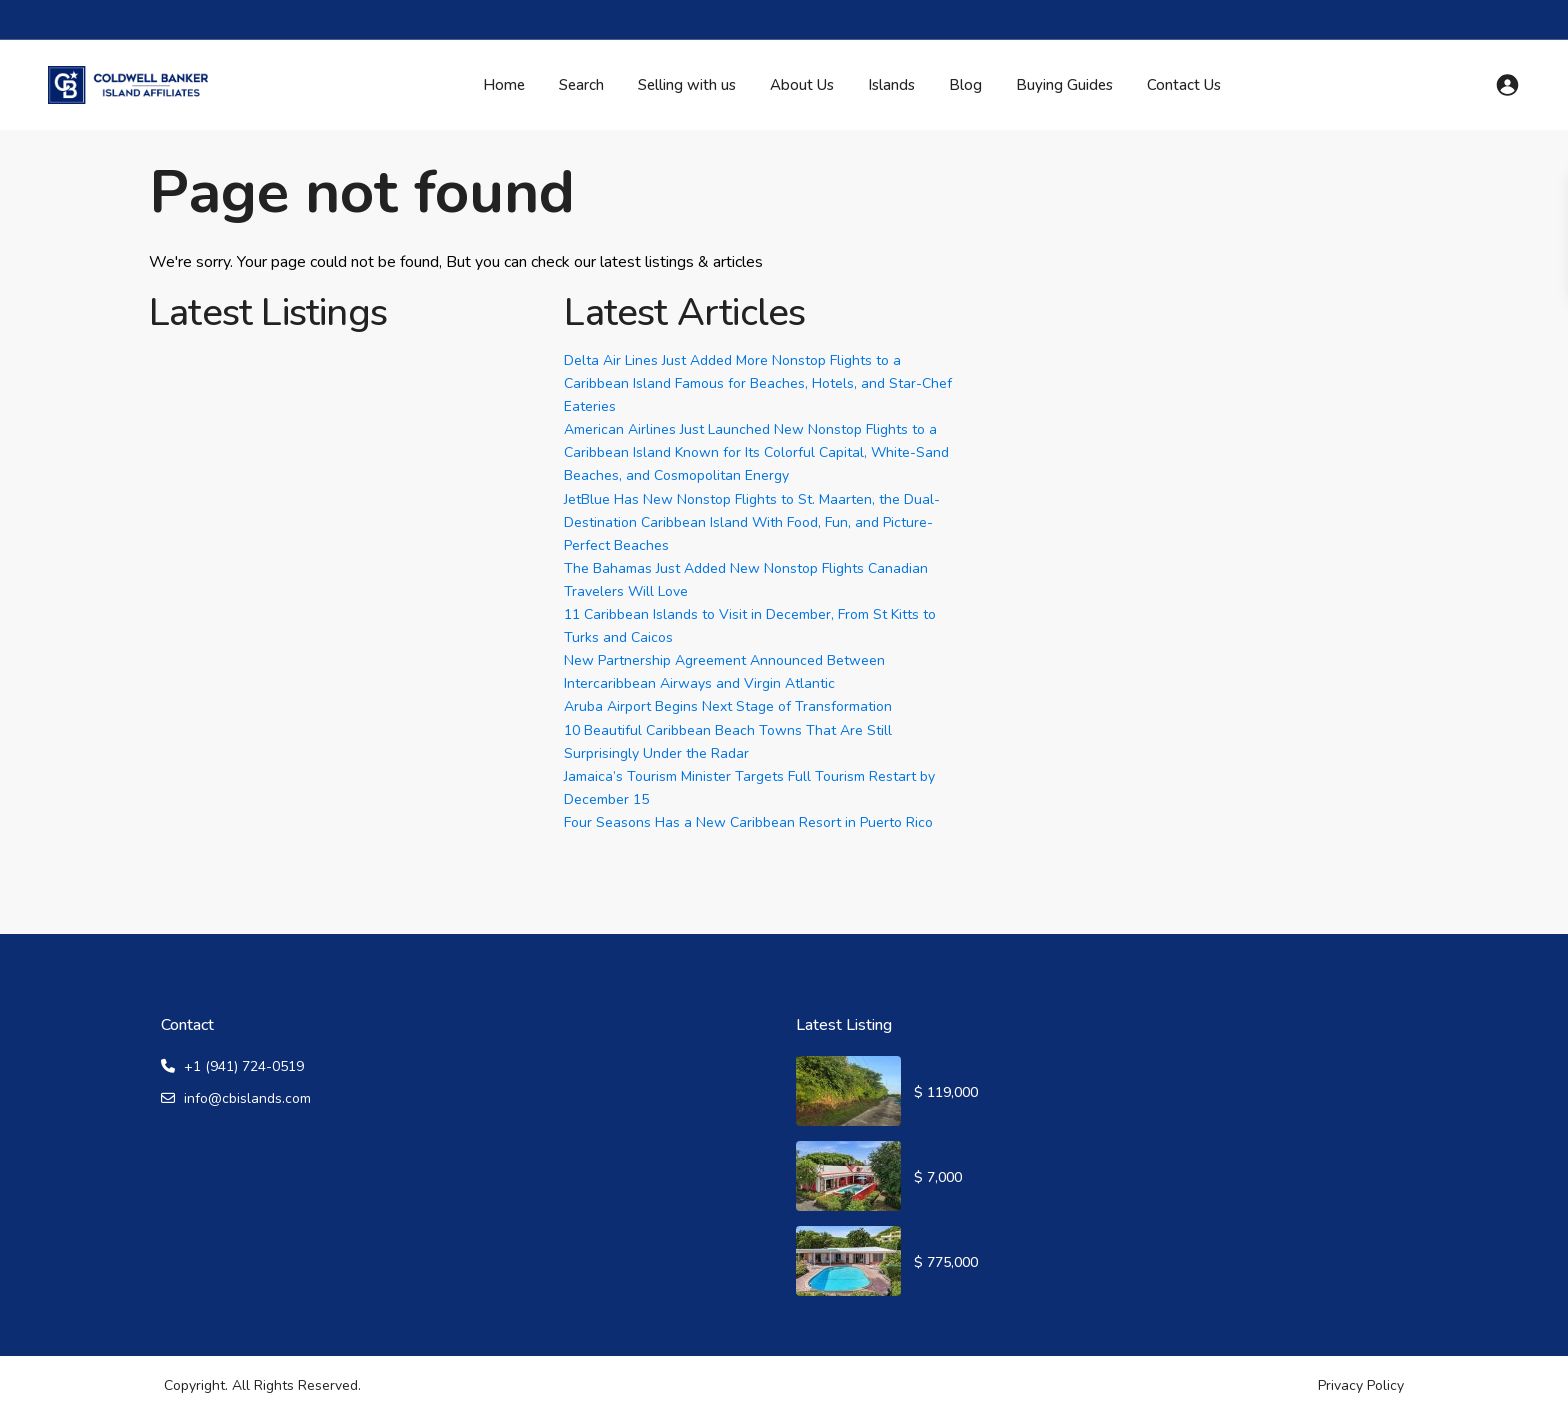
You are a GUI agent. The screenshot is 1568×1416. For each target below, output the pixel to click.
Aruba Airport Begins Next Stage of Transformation (728, 706)
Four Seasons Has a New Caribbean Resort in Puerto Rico (748, 822)
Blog (965, 85)
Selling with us (687, 85)
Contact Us (1184, 85)
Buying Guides (1064, 85)
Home (504, 85)
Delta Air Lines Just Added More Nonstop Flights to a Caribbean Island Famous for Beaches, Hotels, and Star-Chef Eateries (758, 383)
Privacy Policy (1361, 1385)
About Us (802, 85)
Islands (891, 85)
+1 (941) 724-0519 (244, 1066)
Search (581, 85)
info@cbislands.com (247, 1098)
